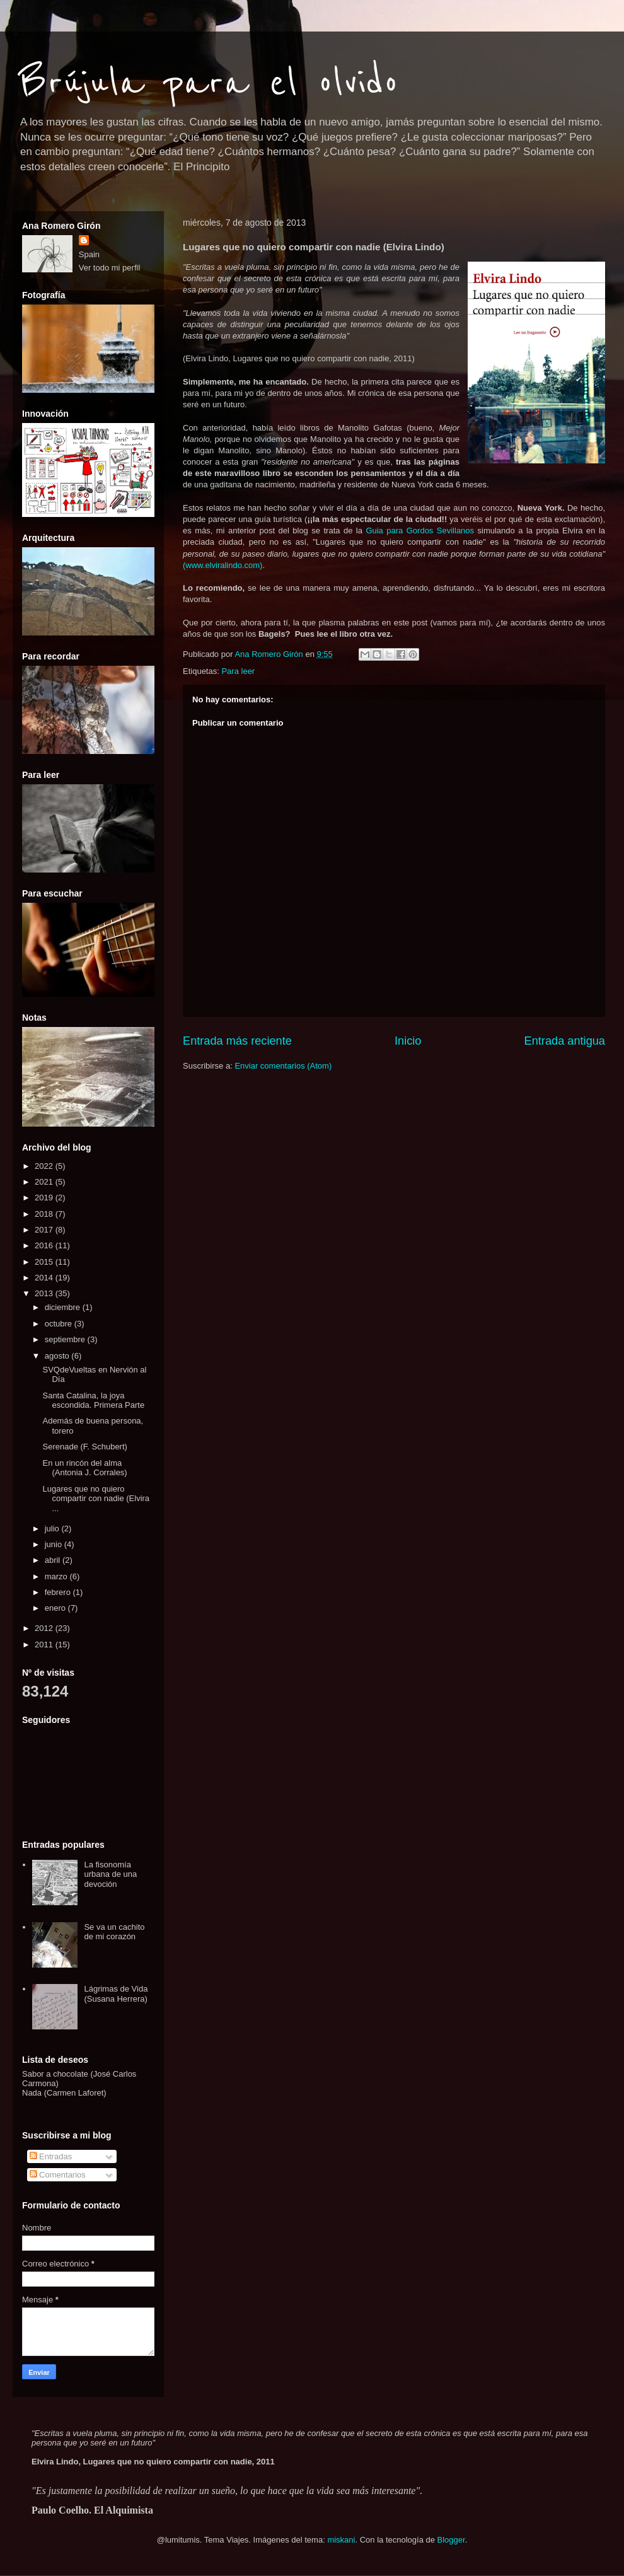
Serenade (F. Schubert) (84, 1446)
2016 (45, 1245)
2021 (45, 1181)
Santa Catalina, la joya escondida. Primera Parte (93, 1400)
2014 (45, 1277)
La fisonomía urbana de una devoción (110, 1874)
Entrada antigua (564, 1041)
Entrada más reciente (237, 1041)
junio (54, 1544)
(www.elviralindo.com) (222, 565)
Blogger (451, 2539)
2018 (45, 1214)
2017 (45, 1229)
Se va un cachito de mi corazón (114, 1932)
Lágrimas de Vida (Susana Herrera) (115, 1994)
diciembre (64, 1307)
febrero (59, 1592)
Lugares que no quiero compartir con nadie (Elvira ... (95, 1498)
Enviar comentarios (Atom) (283, 1065)
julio (53, 1528)
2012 (45, 1628)
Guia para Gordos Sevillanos (418, 530)
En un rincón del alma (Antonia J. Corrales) (84, 1468)
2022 (45, 1166)
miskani (341, 2539)
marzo (57, 1576)
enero (56, 1608)
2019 (45, 1197)
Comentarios (58, 2174)
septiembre (66, 1339)
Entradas (51, 2156)
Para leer (238, 671)
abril (53, 1560)
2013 (45, 1293)
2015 (45, 1262)
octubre (59, 1323)
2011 (45, 1644)
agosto (58, 1356)
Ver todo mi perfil (110, 267)
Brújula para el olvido (208, 83)
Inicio (408, 1041)
